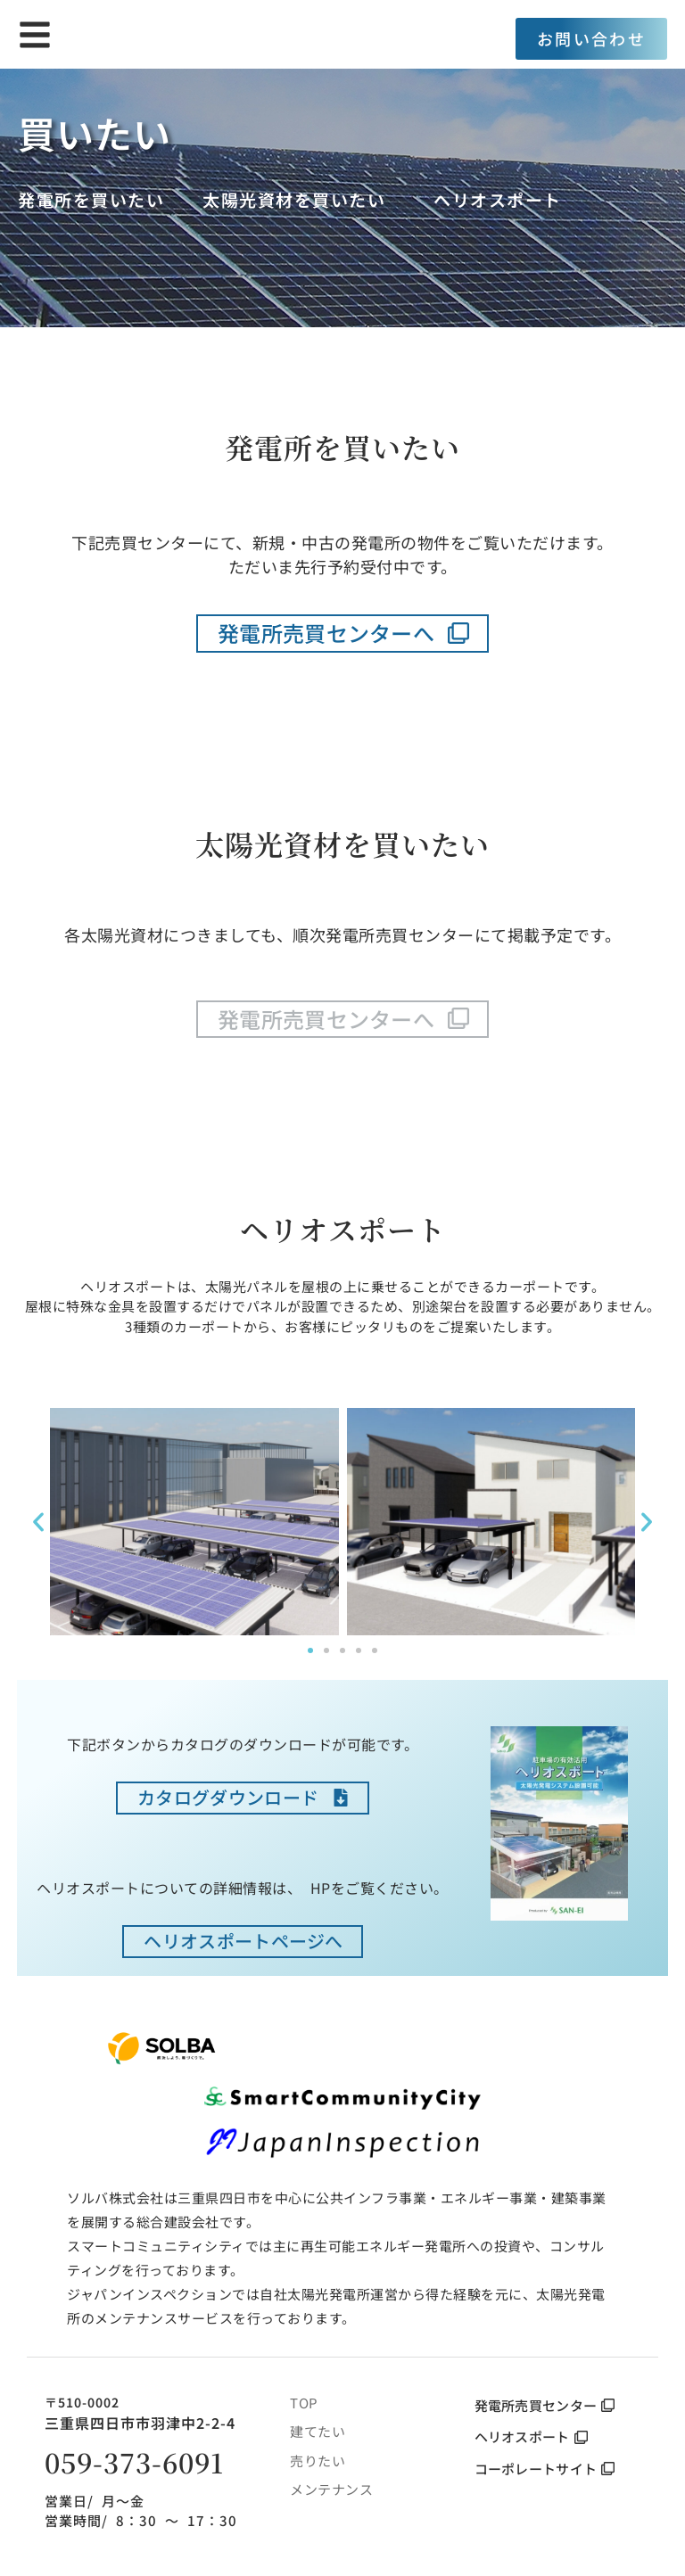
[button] (38, 1522)
